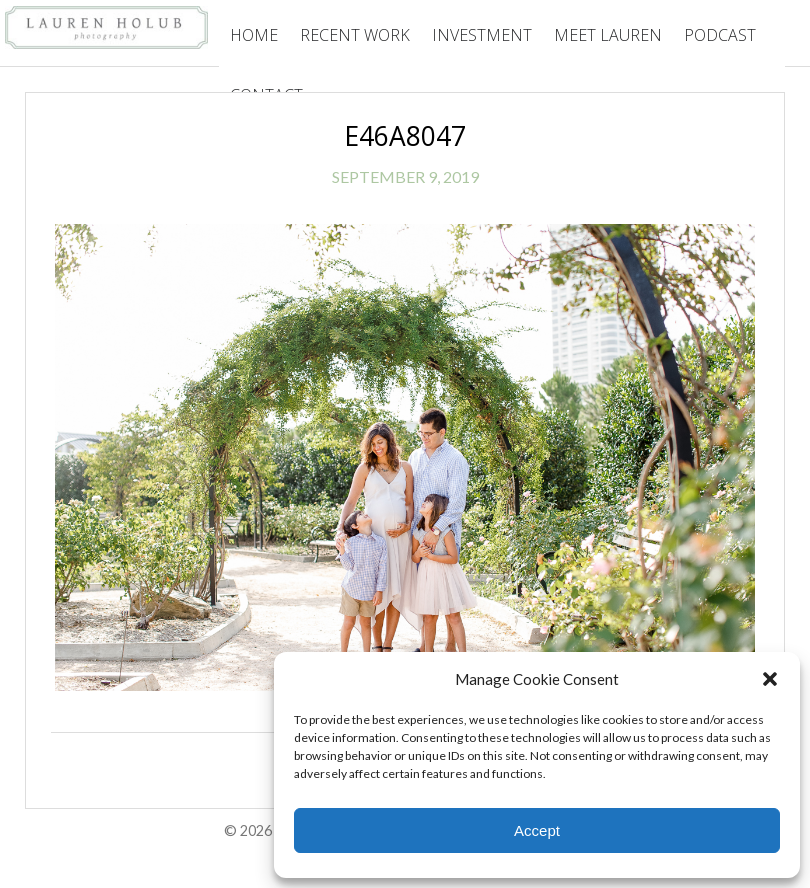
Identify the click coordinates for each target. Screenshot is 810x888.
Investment (482, 35)
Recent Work (355, 35)
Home (254, 35)
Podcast (720, 35)
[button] (770, 679)
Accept (537, 830)
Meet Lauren (608, 35)
